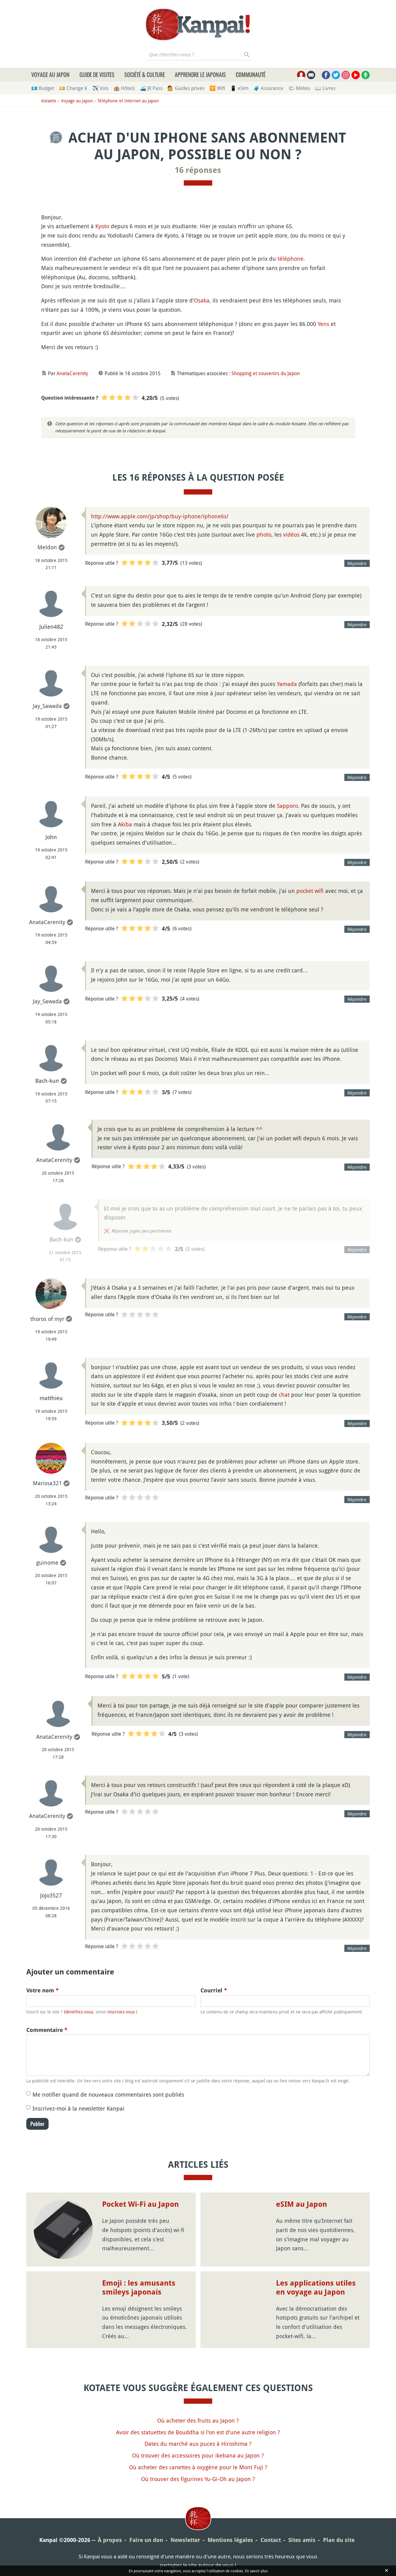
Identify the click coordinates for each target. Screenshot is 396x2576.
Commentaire (46, 2030)
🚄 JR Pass (151, 88)
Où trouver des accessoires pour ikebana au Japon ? (198, 2455)
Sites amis (302, 2540)
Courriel (213, 1990)
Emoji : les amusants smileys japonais (138, 2287)
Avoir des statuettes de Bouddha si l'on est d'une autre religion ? (198, 2432)
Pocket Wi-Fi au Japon (140, 2204)
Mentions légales (230, 2540)
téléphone (290, 258)
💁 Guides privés (185, 88)
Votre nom (42, 1990)
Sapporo (287, 805)
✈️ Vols (100, 88)
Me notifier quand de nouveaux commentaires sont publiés (108, 2094)
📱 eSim (239, 88)
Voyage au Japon (50, 75)
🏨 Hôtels (124, 88)
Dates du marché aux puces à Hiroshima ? (198, 2443)
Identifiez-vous (78, 2012)
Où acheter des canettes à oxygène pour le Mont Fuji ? (198, 2467)
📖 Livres (325, 88)
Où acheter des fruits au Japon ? (198, 2420)
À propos (110, 2540)
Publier (37, 2124)
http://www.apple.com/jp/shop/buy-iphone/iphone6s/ (160, 516)
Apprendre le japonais (200, 75)
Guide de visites (97, 75)
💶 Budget (42, 88)
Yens (323, 324)
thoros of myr (47, 1318)
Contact (270, 2540)
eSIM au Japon (301, 2204)
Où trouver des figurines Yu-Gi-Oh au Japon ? (198, 2479)
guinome (47, 1562)
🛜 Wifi (217, 88)
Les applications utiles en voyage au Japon (316, 2287)
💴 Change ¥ (73, 88)
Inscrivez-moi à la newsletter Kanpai (78, 2108)
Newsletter (185, 2540)
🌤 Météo (299, 88)
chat (284, 1394)
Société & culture (144, 75)
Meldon (47, 547)
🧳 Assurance (268, 88)
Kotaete (48, 101)
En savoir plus (256, 2570)
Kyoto (102, 226)
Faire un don (146, 2540)
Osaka (201, 300)
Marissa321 (47, 1483)
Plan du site (339, 2540)
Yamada (287, 684)
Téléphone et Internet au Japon (128, 101)
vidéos (291, 534)
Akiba (125, 824)
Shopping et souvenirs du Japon (265, 373)
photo (263, 534)
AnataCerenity (72, 373)
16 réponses (198, 170)
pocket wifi (310, 890)
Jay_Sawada (47, 705)
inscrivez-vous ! (122, 2012)
